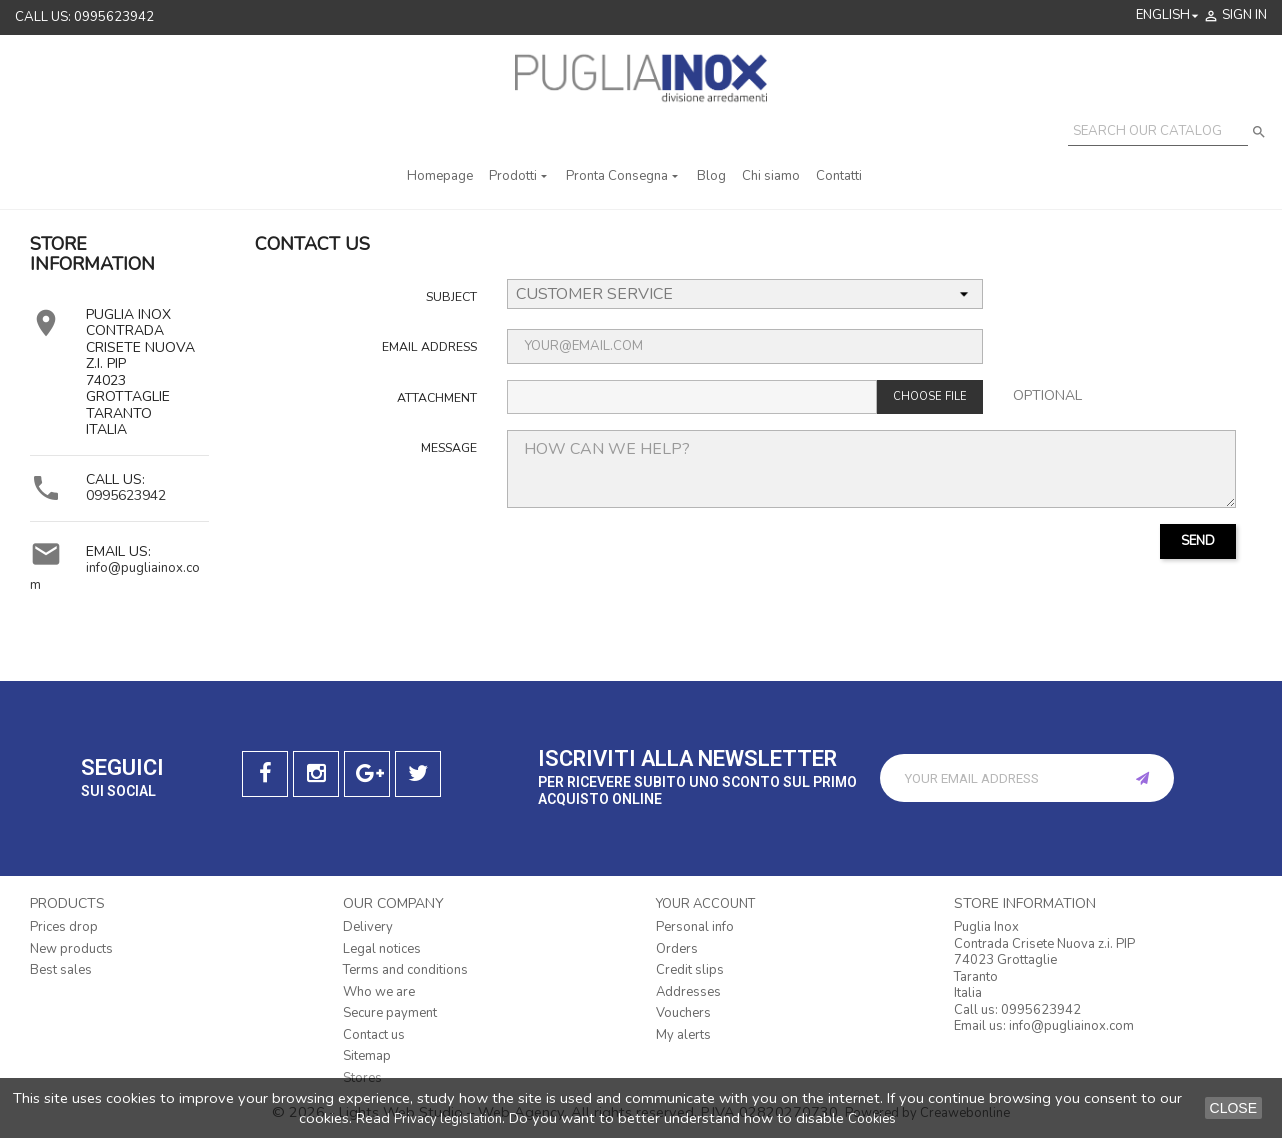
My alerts (683, 1035)
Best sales (61, 970)
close (1233, 1108)
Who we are (379, 992)
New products (71, 949)
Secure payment (390, 1013)
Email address (429, 346)
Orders (677, 949)
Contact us (374, 1035)
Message (449, 447)
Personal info (695, 927)
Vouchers (683, 1013)
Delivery (368, 927)
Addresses (688, 992)
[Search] (1158, 132)
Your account (705, 904)
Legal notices (382, 949)
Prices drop (64, 927)
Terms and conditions (405, 970)
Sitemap (367, 1056)
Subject (451, 296)
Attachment (437, 397)
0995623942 (126, 495)
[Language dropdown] (1169, 15)
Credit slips (690, 970)
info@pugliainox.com (115, 576)
